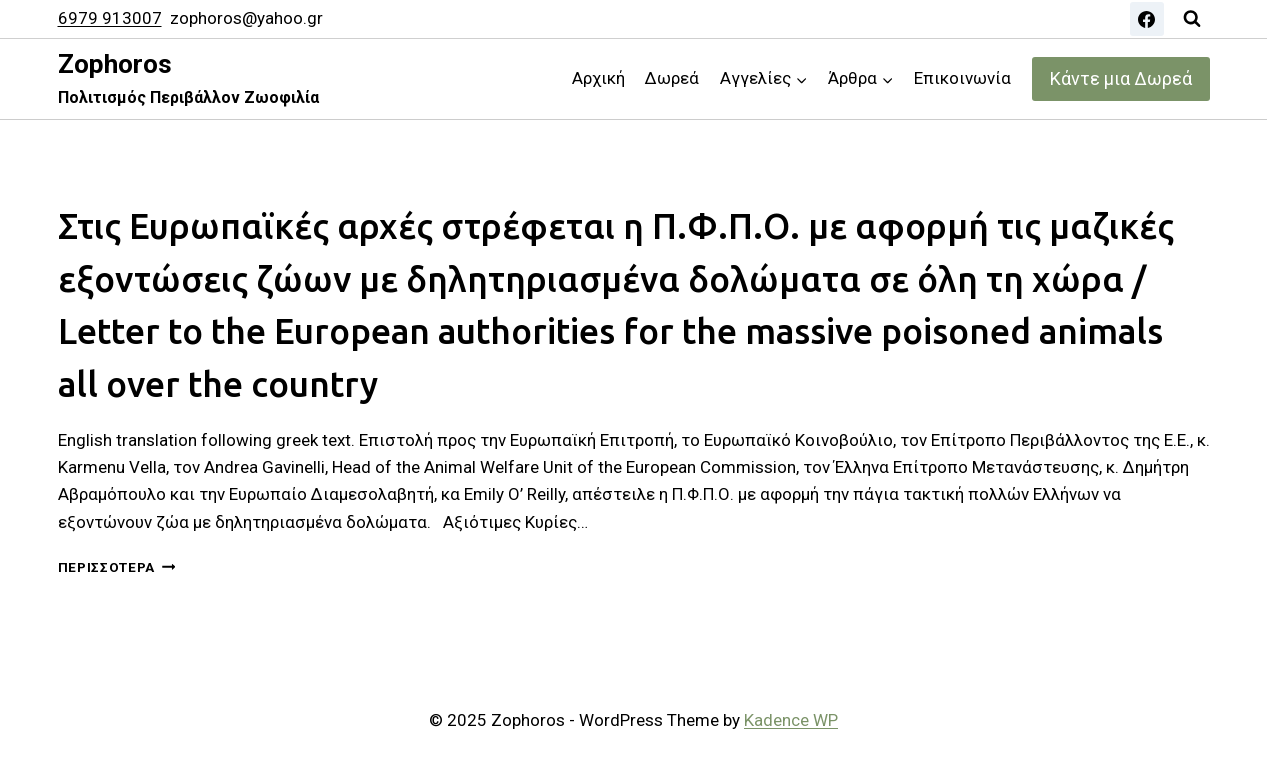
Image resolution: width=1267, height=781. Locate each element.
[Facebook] (1147, 19)
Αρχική (598, 78)
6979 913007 (110, 18)
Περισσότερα (117, 567)
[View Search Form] (1192, 19)
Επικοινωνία (962, 78)
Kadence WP (791, 720)
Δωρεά (672, 78)
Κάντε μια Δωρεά (1121, 78)
